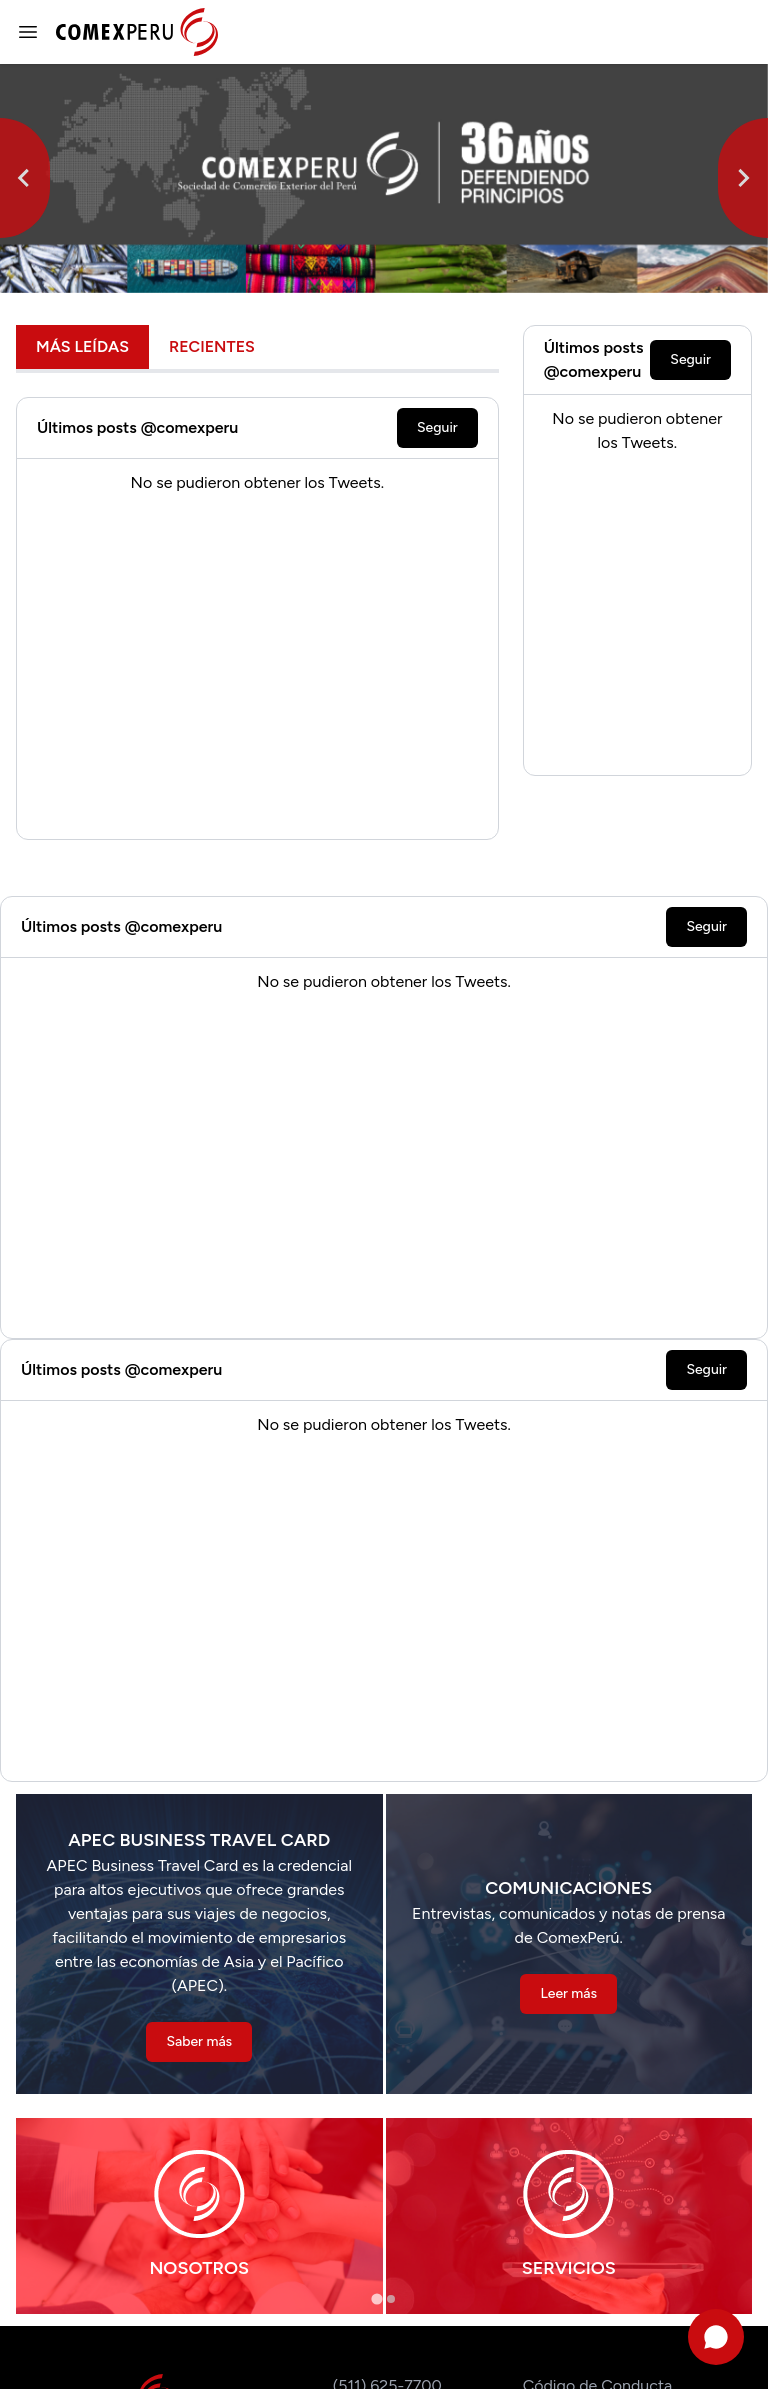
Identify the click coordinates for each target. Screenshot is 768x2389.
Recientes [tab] (212, 346)
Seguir (437, 427)
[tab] (376, 2298)
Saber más (199, 2041)
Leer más (568, 1993)
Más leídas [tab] (82, 346)
